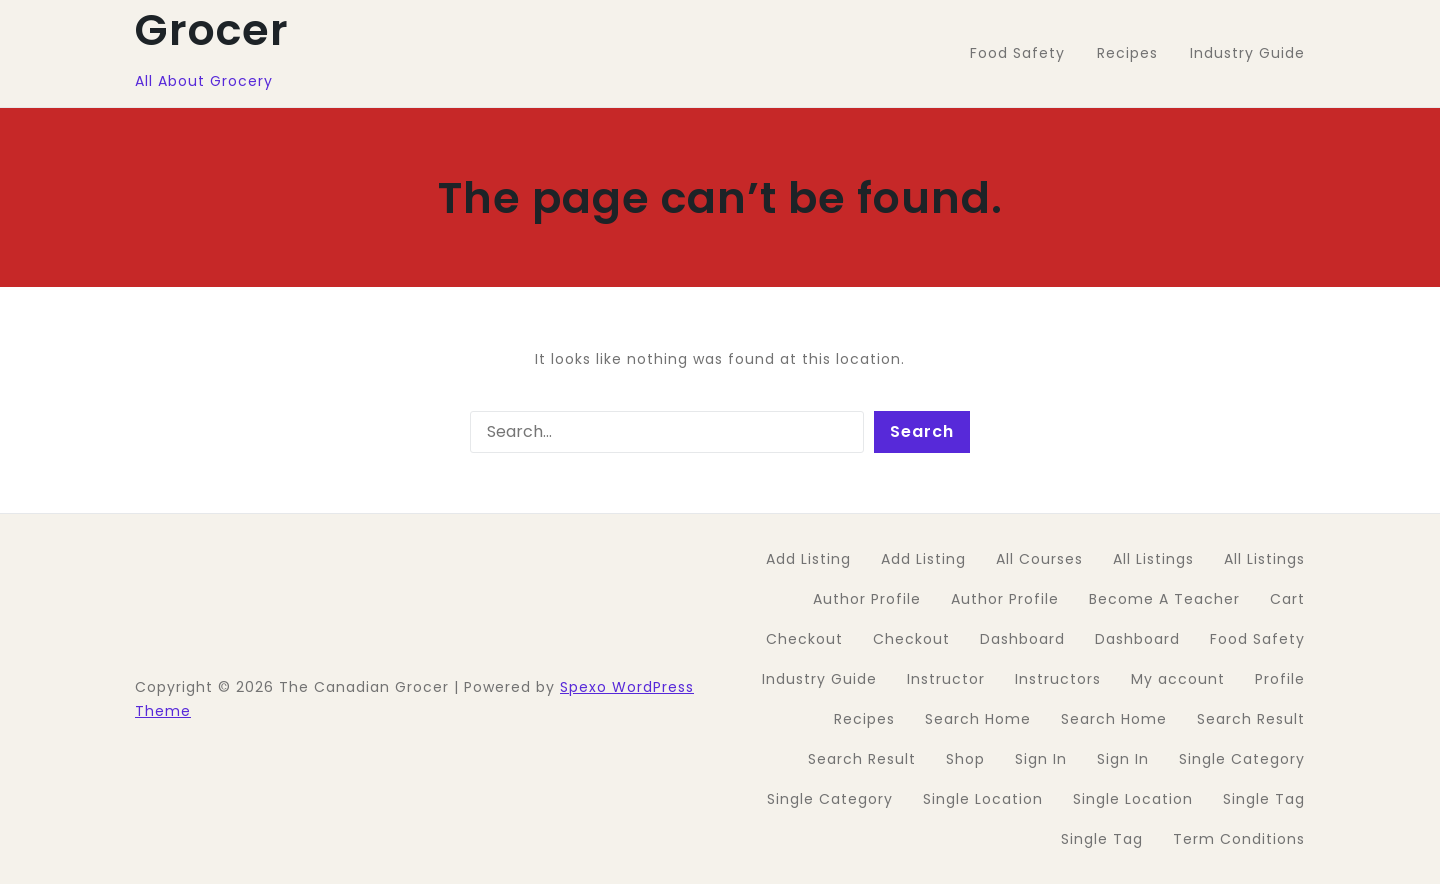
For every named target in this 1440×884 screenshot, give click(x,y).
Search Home (978, 719)
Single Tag (1264, 799)
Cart (1287, 599)
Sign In (1041, 759)
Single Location (983, 799)
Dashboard (1022, 639)
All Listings (1153, 559)
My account (1178, 679)
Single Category (1242, 759)
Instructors (1058, 679)
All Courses (1039, 559)
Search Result (1251, 719)
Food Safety (1257, 639)
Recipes (864, 719)
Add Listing (808, 559)
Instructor (946, 679)
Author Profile (867, 599)
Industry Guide (819, 679)
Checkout (804, 639)
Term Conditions (1239, 839)
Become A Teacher (1164, 599)
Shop (965, 759)
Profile (1280, 679)
